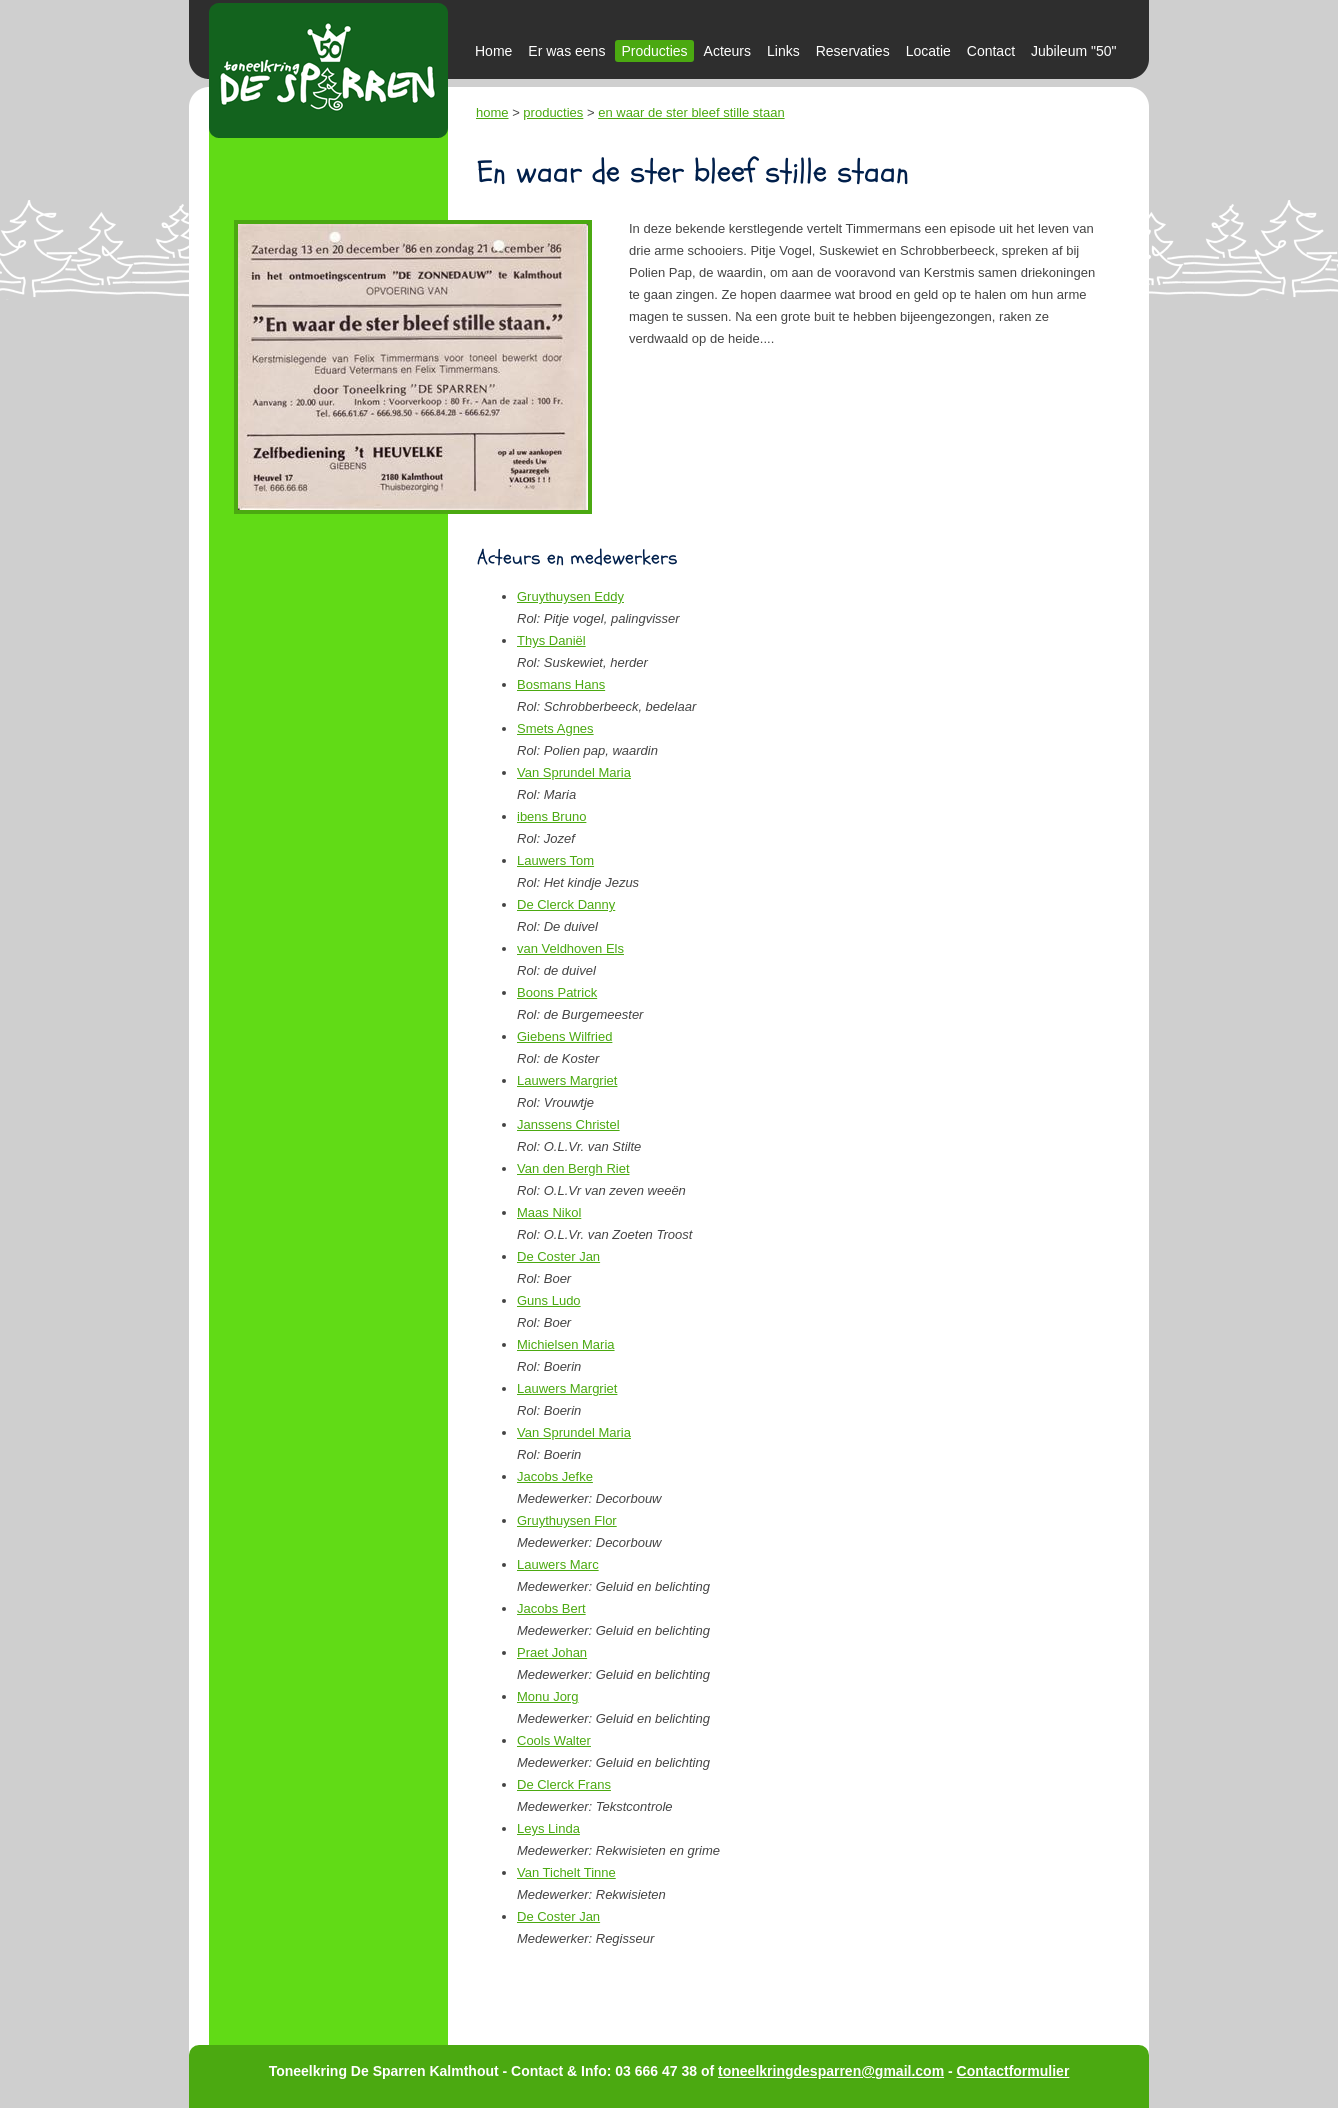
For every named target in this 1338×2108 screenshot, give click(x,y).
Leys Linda (548, 1828)
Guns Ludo (549, 1300)
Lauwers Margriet (567, 1080)
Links (783, 51)
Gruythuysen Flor (567, 1520)
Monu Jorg (547, 1696)
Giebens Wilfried (564, 1036)
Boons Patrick (557, 992)
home (492, 112)
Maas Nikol (549, 1212)
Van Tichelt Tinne (566, 1872)
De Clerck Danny (566, 904)
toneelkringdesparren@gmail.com (831, 2071)
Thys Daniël (551, 640)
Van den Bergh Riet (573, 1168)
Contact (991, 51)
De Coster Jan (558, 1256)
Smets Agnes (555, 728)
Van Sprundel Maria (574, 772)
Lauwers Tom (555, 860)
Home (493, 51)
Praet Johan (552, 1652)
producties (553, 112)
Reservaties (853, 51)
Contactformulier (1013, 2071)
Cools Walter (554, 1740)
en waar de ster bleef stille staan (691, 112)
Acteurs (727, 51)
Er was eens (566, 51)
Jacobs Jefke (555, 1476)
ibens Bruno (551, 816)
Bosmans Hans (561, 684)
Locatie (928, 51)
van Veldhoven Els (570, 948)
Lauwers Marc (558, 1564)
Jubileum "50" (1073, 51)
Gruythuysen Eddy (570, 596)
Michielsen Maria (566, 1344)
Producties (654, 51)
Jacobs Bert (551, 1608)
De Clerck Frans (564, 1784)
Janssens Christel (568, 1124)
